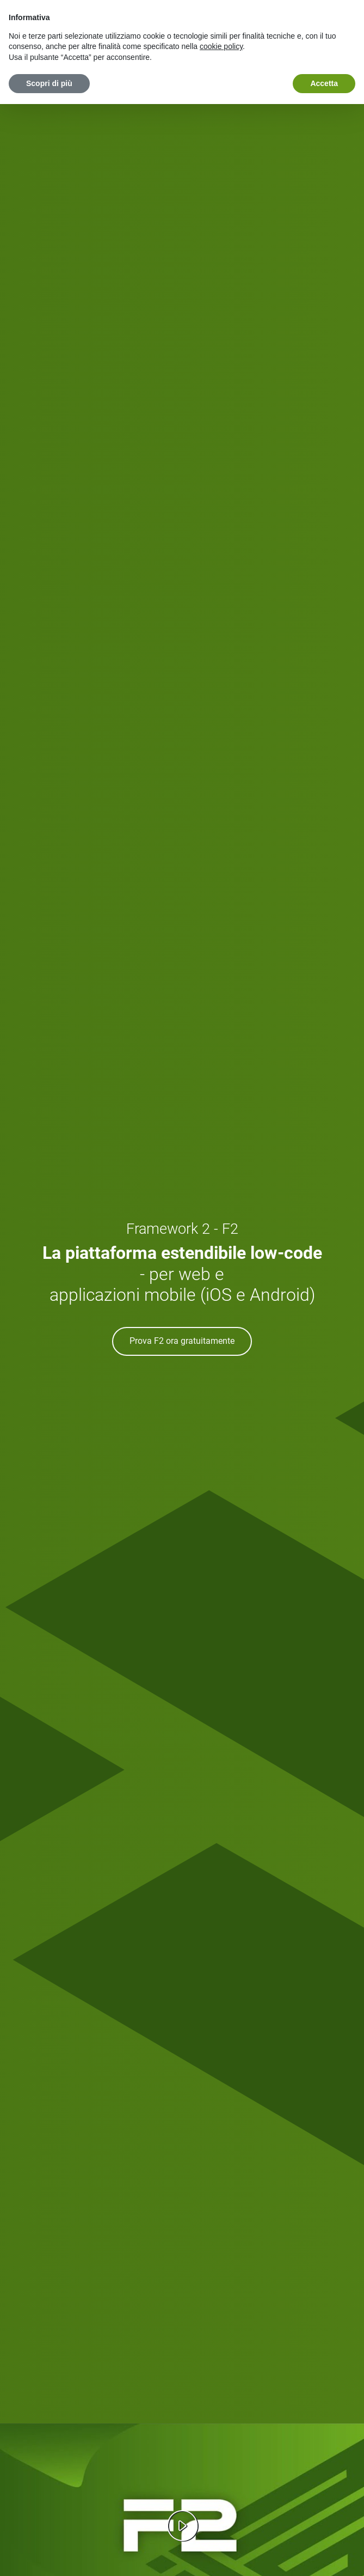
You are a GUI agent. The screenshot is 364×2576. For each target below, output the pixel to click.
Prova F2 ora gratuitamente (182, 1341)
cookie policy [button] (221, 46)
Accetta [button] (324, 83)
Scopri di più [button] (49, 83)
